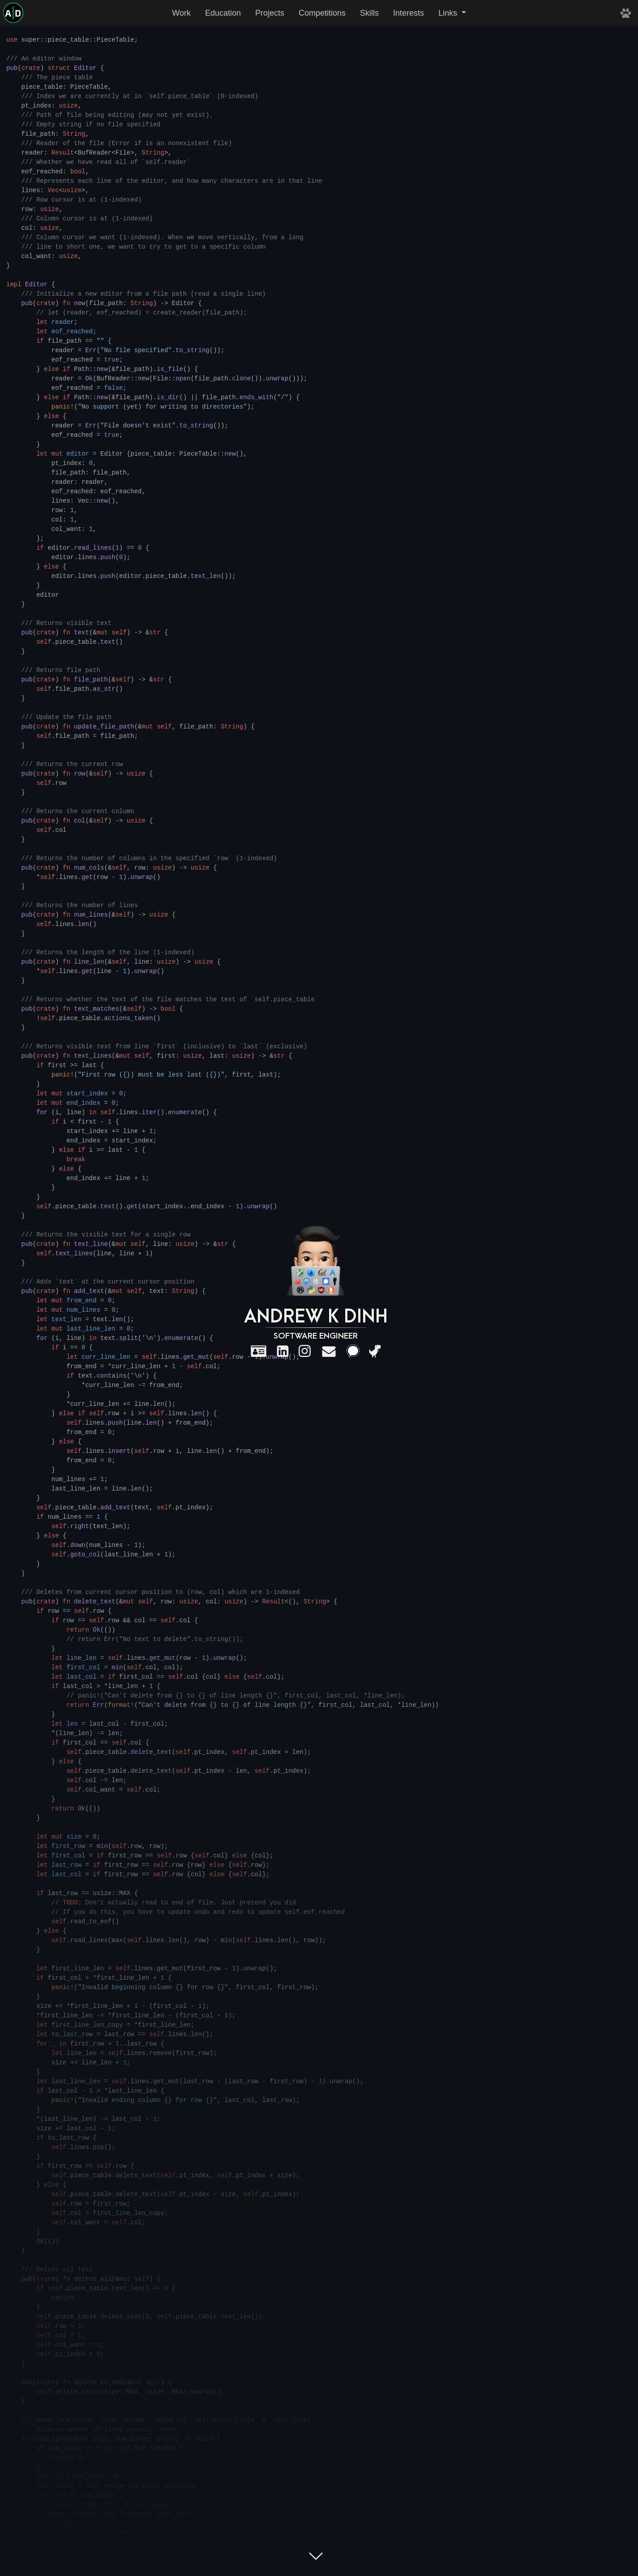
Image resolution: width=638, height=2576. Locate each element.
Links (448, 13)
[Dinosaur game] (375, 1351)
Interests (408, 13)
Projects (269, 13)
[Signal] (353, 1350)
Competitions (322, 13)
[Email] (329, 1351)
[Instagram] (305, 1351)
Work (181, 13)
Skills (369, 13)
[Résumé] (258, 1351)
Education (223, 13)
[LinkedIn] (283, 1351)
